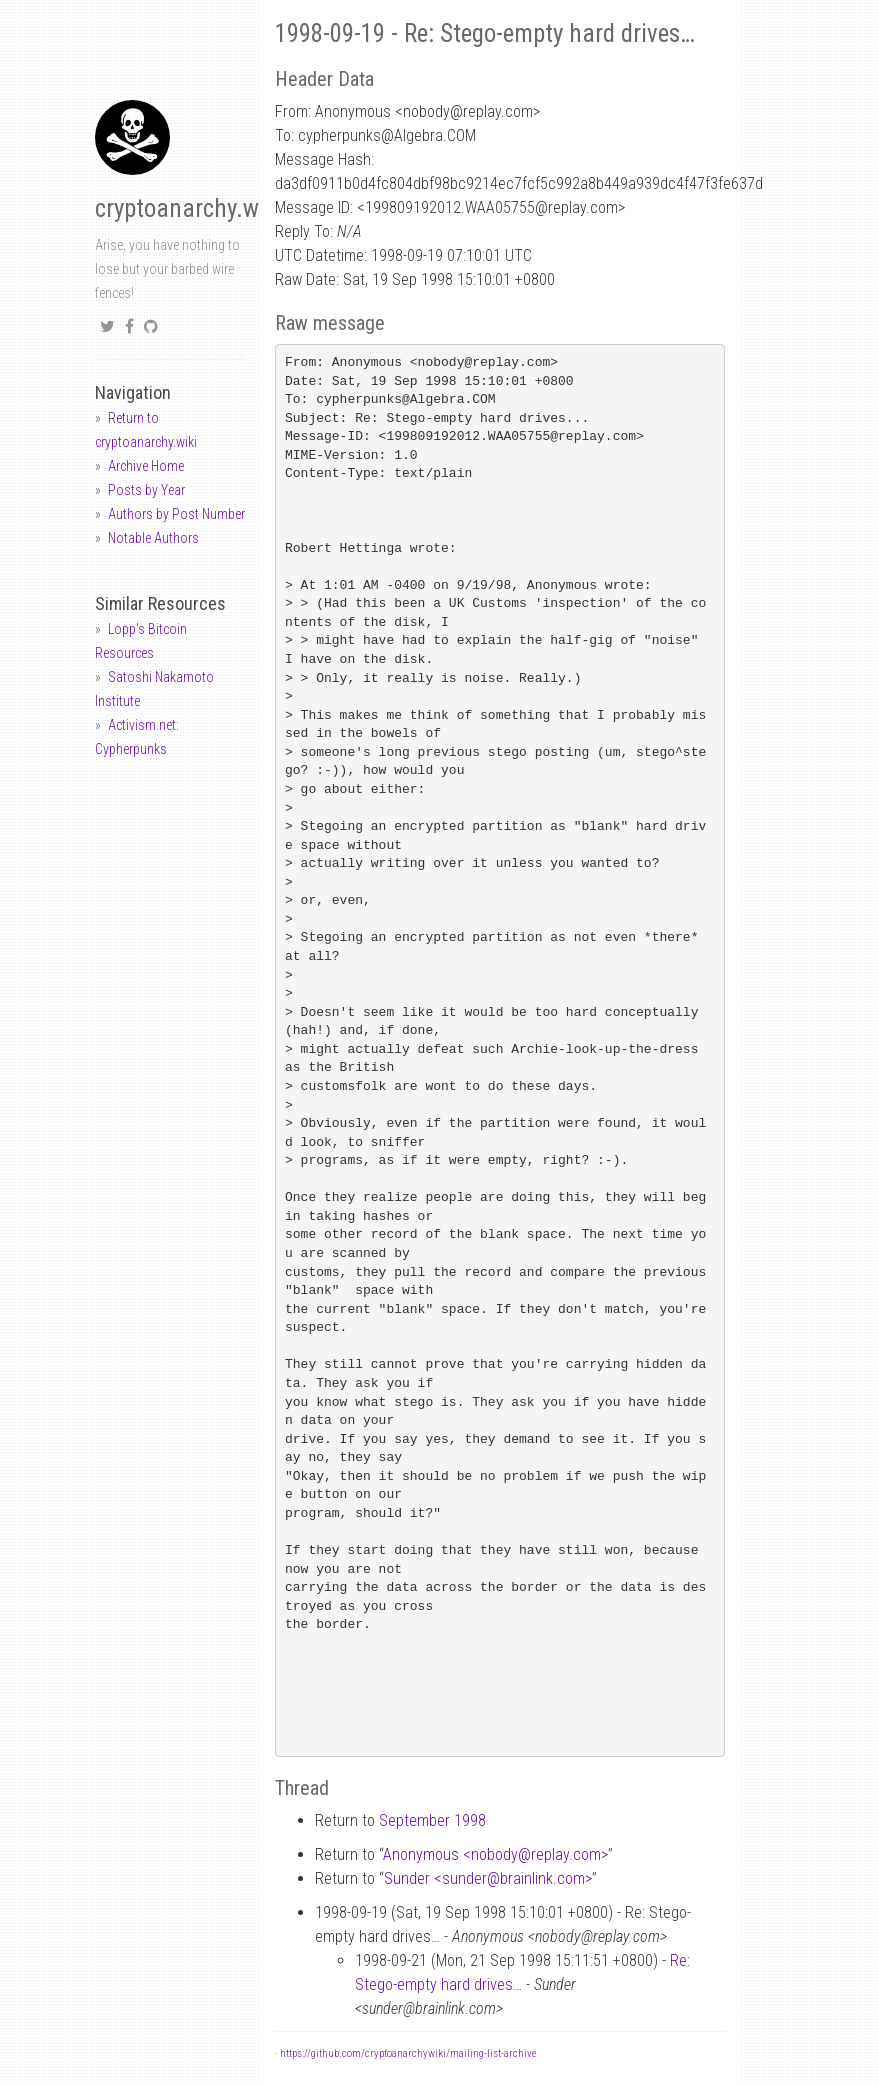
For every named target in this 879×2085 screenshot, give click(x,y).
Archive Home (146, 466)
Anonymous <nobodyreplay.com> (495, 1854)
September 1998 (432, 1820)
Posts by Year (146, 490)
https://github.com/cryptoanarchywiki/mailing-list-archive (408, 2053)
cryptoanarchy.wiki (189, 208)
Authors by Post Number (176, 514)
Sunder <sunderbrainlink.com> (488, 1878)
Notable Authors (153, 538)
